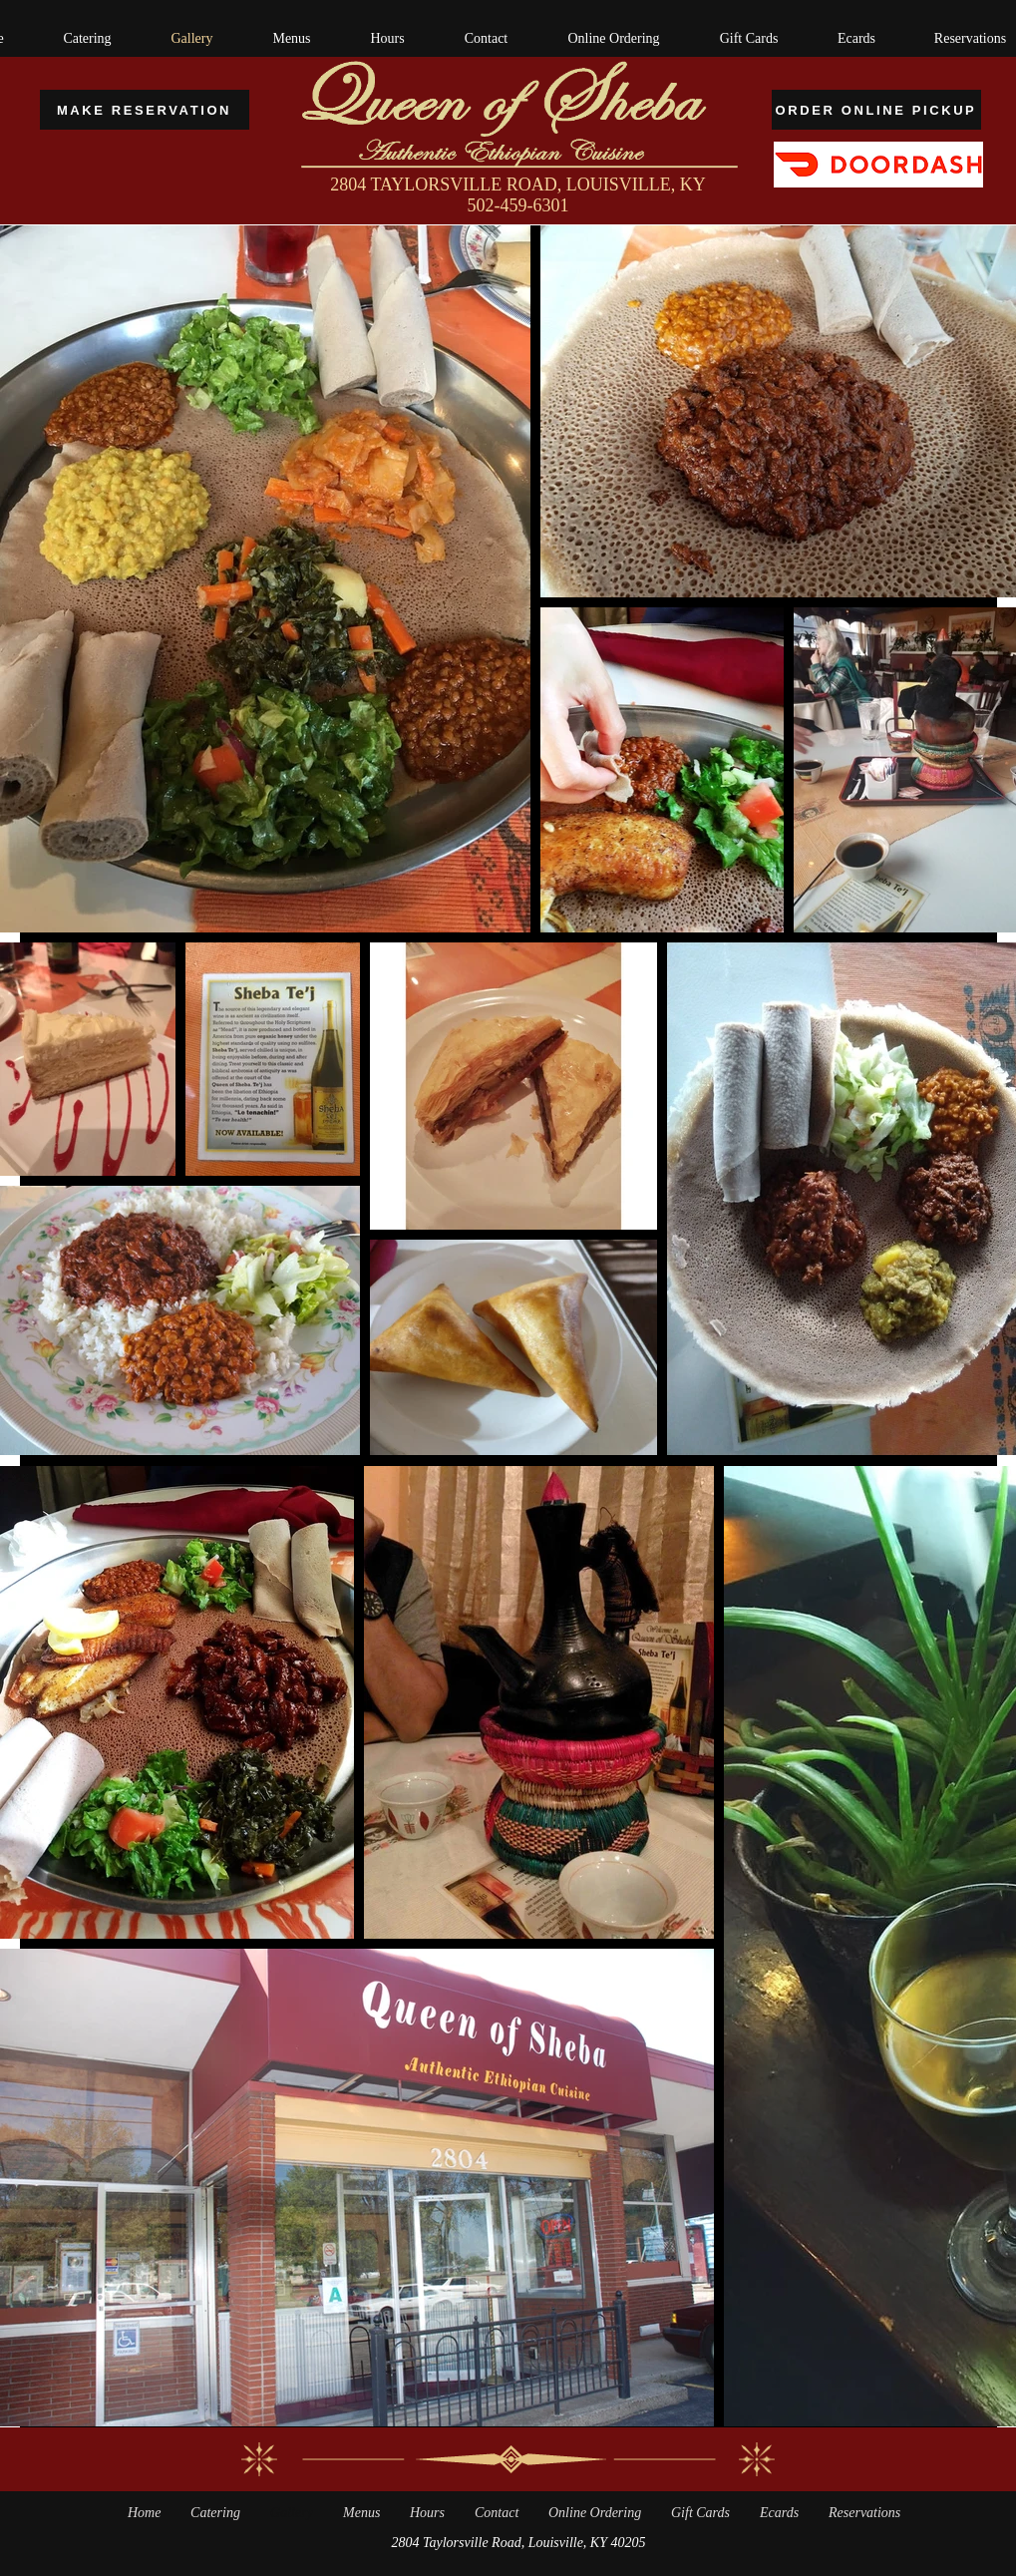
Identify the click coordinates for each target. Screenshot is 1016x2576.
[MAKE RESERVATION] (144, 110)
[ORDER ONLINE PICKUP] (876, 110)
